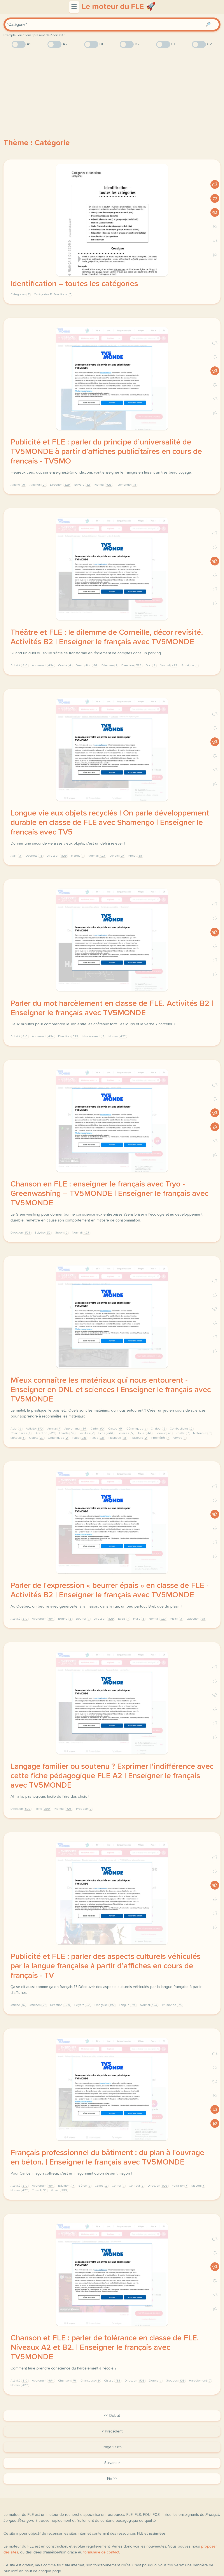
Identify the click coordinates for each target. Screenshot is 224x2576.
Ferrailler (180, 2185)
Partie (98, 1437)
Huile (139, 1618)
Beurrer (83, 1618)
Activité (19, 665)
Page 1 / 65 (112, 2447)
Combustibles (181, 1428)
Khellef (183, 1433)
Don (151, 665)
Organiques (58, 1437)
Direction (60, 484)
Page (79, 1437)
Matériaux (202, 1433)
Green (61, 1232)
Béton (85, 2185)
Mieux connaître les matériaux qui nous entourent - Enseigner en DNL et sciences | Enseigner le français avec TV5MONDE (110, 1390)
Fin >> (112, 2479)
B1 (214, 226)
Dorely (155, 2380)
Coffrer (118, 2185)
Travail (39, 2190)
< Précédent (112, 2431)
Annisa (54, 1428)
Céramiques (136, 1428)
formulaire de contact (101, 2552)
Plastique (117, 1437)
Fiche (106, 1433)
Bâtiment (66, 2185)
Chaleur (158, 1428)
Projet (135, 855)
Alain (16, 855)
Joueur (164, 1433)
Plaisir (176, 1618)
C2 (215, 184)
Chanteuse (90, 2380)
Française (105, 2005)
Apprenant (43, 665)
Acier (16, 1428)
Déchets (34, 855)
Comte (65, 665)
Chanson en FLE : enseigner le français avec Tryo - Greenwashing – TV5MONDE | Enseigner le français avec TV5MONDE (109, 1193)
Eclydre (82, 484)
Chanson (67, 2380)
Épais (124, 1618)
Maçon (198, 2185)
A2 (215, 241)
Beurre (65, 1618)
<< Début (112, 2416)
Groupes (176, 2380)
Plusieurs (139, 1437)
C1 (215, 198)
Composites (20, 1433)
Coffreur (136, 2185)
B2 (215, 212)
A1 (214, 254)
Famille (67, 1433)
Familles (86, 1433)
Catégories (20, 294)
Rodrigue (190, 665)
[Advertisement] (112, 85)
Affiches (38, 484)
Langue (127, 2005)
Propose (84, 1808)
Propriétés (160, 1437)
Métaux (18, 1437)
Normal (103, 484)
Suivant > (112, 2463)
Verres (179, 1437)
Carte (98, 1428)
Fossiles (126, 1433)
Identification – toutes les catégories (74, 284)
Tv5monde (126, 484)
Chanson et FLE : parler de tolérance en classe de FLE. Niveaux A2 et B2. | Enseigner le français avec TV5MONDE (104, 2347)
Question (196, 1618)
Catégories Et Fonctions (53, 294)
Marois (77, 855)
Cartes (115, 1428)
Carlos (101, 2185)
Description (87, 665)
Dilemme (110, 665)
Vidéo (59, 2190)
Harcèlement (93, 1036)
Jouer (144, 1433)
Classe (112, 2380)
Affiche (18, 484)
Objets (117, 855)
